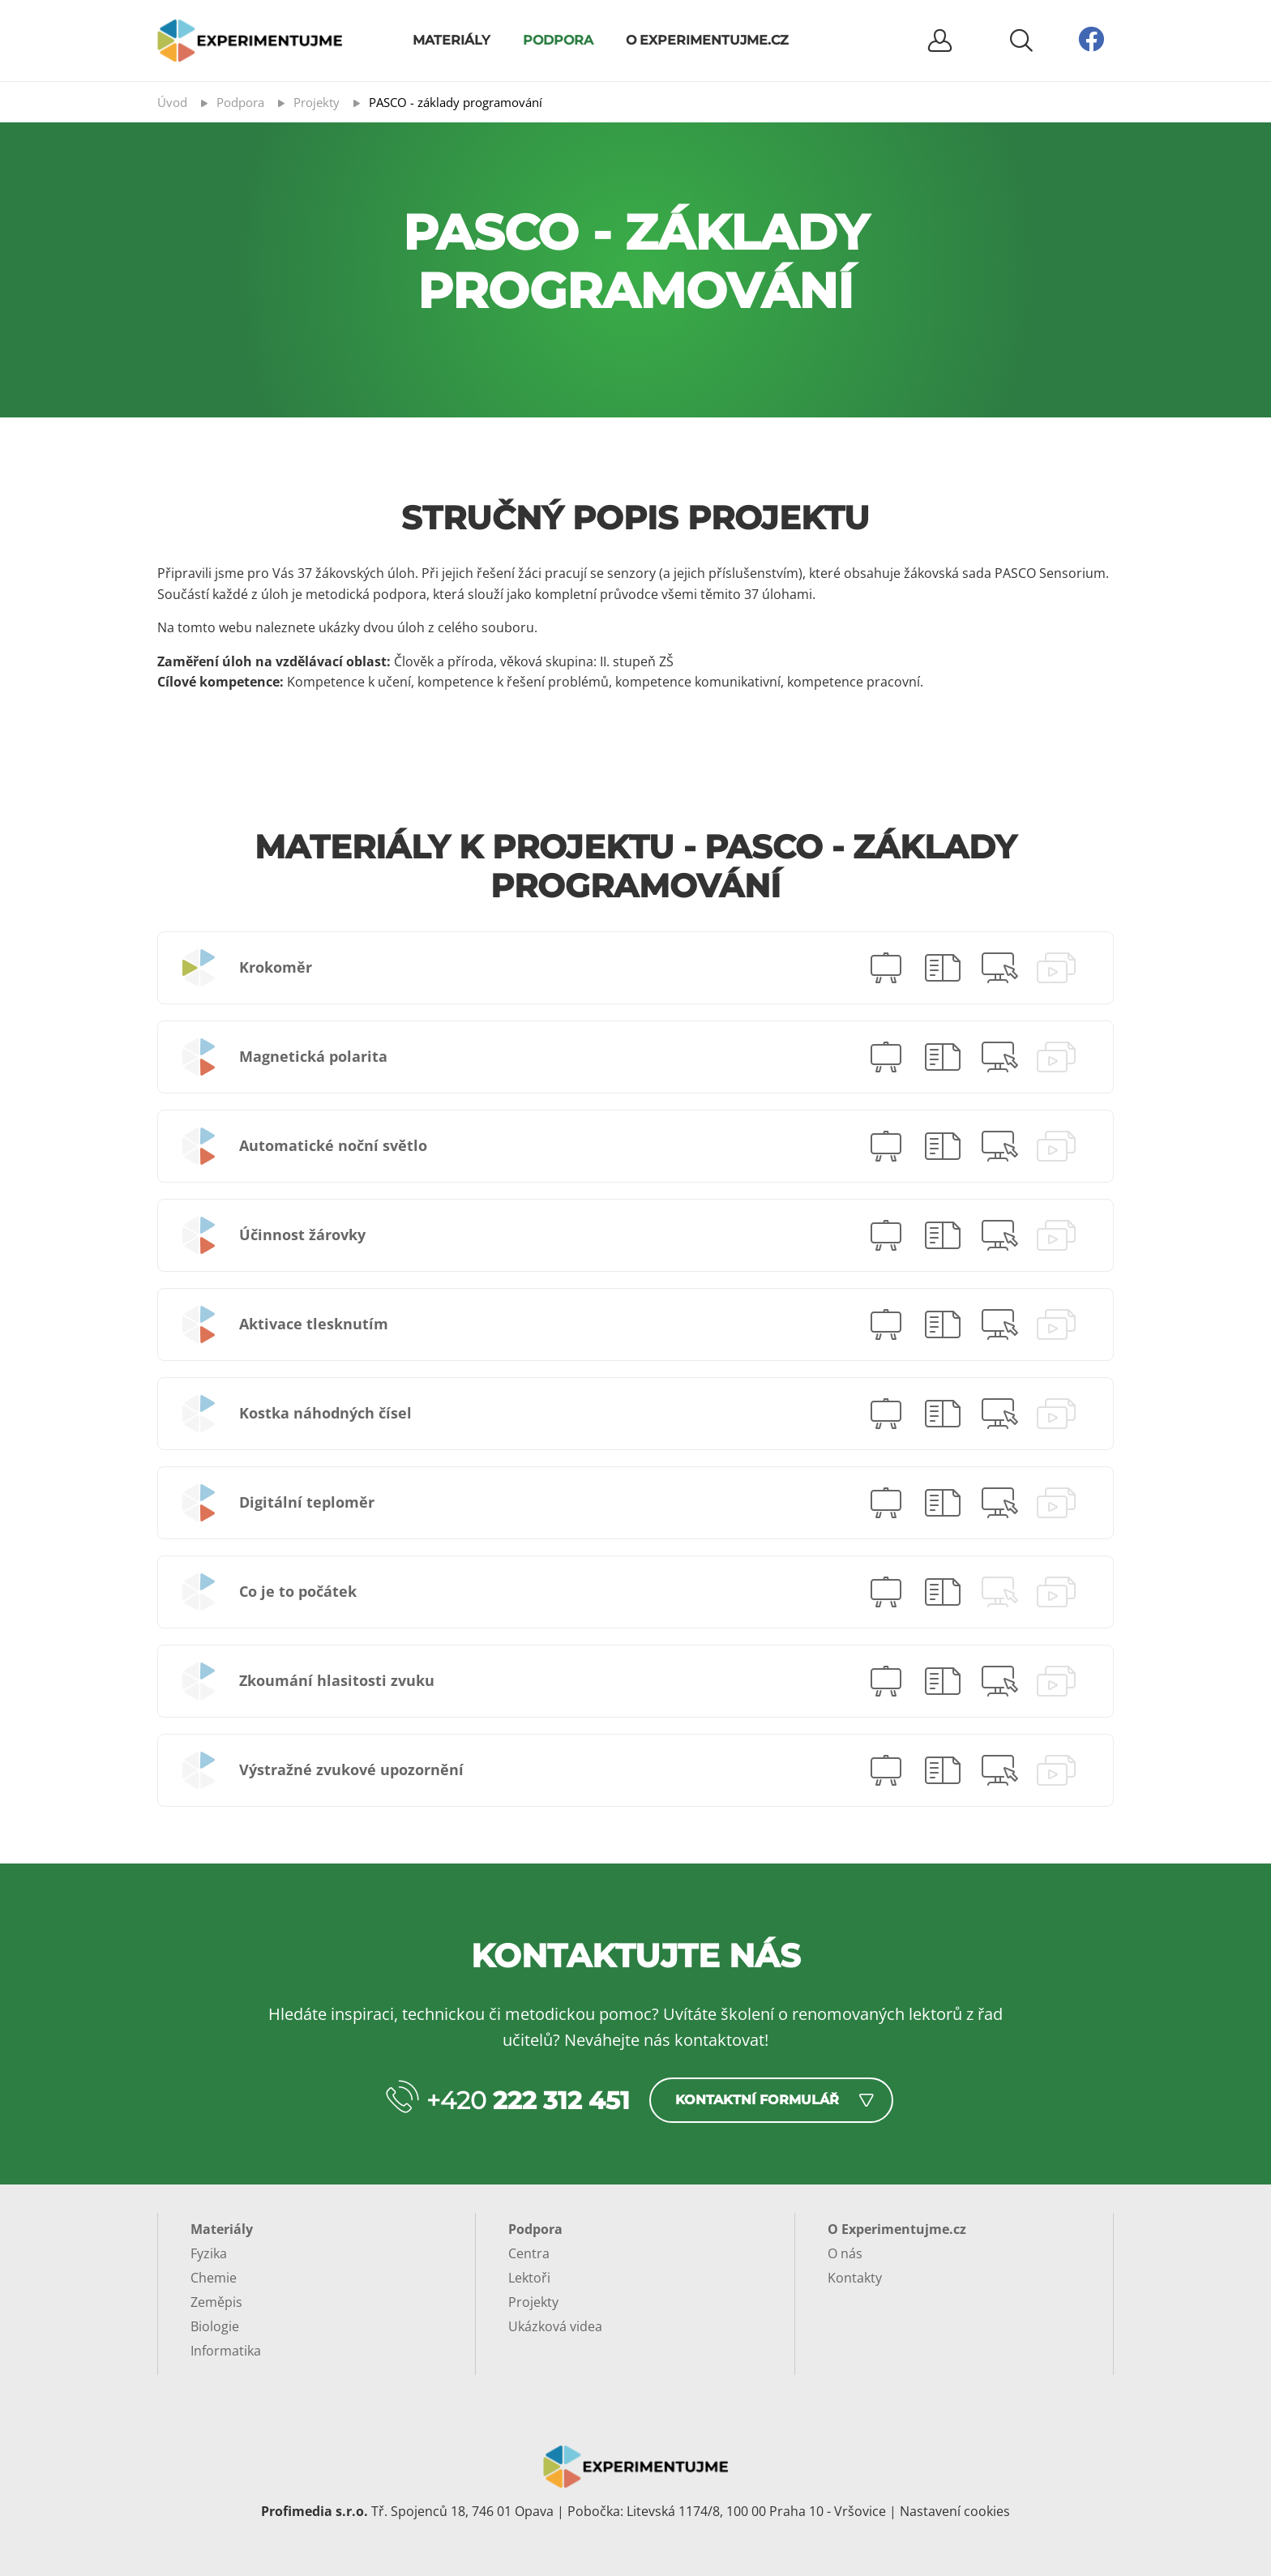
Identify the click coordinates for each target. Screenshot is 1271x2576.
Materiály (451, 40)
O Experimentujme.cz (707, 40)
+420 (528, 2101)
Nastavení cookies (955, 2511)
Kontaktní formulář (757, 2099)
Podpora (558, 40)
